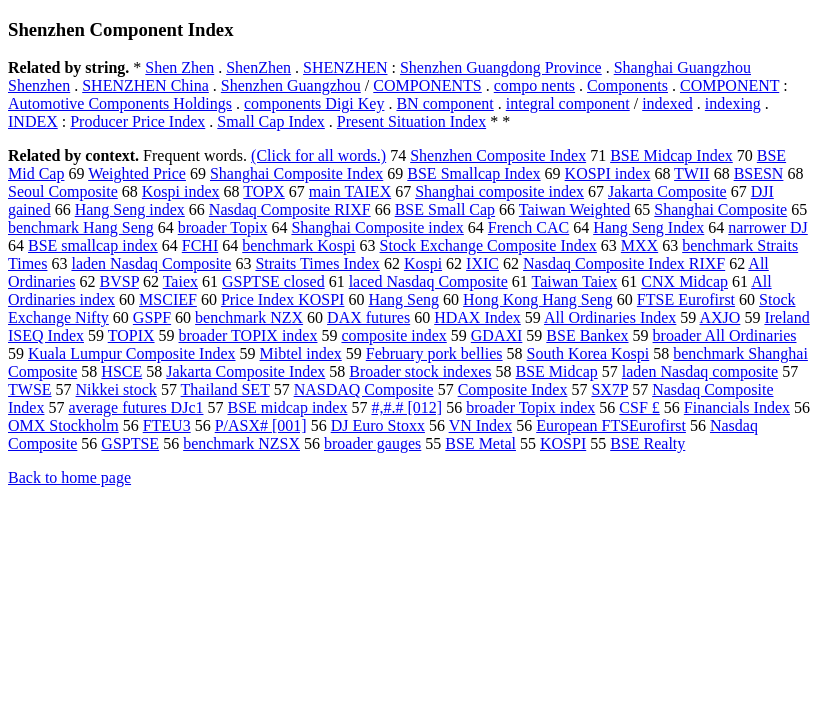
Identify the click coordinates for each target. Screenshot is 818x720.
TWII (692, 173)
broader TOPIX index (248, 335)
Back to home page (69, 477)
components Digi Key (314, 103)
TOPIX (131, 335)
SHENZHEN (345, 67)
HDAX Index (477, 317)
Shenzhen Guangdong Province (501, 67)
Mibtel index (301, 353)
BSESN (759, 173)
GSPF (152, 317)
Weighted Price (137, 173)
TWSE (30, 389)
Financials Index (737, 407)
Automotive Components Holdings (120, 103)
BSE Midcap (557, 371)
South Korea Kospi (588, 353)
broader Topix (223, 227)
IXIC (482, 263)
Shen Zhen (179, 67)
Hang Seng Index (648, 227)
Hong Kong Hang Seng (538, 299)
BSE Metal (480, 443)
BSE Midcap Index (671, 155)
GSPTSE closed (273, 281)
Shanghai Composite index (377, 227)
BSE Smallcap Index (473, 173)
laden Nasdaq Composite (151, 263)
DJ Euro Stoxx (378, 425)
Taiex (180, 281)
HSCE (121, 371)
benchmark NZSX (241, 443)
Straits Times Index (317, 263)
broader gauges (372, 443)
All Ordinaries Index (610, 317)
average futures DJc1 (135, 407)
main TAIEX (350, 191)
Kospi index (181, 191)
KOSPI (563, 443)
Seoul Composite (63, 191)
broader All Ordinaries (725, 335)
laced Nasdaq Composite (428, 281)
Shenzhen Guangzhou (291, 85)
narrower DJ (768, 227)
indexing (733, 103)
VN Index (481, 425)
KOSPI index (608, 173)
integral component (568, 103)
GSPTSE (130, 443)
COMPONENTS (427, 85)
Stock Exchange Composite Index (488, 245)
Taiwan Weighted (574, 209)
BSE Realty (647, 443)
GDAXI (497, 335)
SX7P (609, 389)
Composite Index (513, 389)
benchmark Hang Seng (81, 227)
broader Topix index (530, 407)
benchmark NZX (249, 317)
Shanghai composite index (499, 191)
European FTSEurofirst (611, 425)
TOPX (264, 191)
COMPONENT (729, 85)
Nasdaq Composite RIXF (290, 209)
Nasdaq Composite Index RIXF (624, 263)
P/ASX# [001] (261, 425)
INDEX (33, 121)
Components (627, 85)
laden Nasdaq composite (700, 371)
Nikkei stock (116, 389)
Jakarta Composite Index (245, 371)
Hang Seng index (130, 209)
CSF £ (639, 407)
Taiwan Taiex (574, 281)
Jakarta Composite (667, 191)
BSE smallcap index (93, 245)
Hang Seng (403, 299)
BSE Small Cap (445, 209)
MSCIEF (168, 299)
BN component (444, 103)
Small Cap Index (271, 121)
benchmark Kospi (298, 245)
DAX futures (368, 317)
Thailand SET (225, 389)
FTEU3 (167, 425)
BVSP (119, 281)
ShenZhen (258, 67)
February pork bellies (434, 353)
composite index (393, 335)
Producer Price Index (137, 121)
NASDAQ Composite (364, 389)
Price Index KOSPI (283, 299)
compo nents (534, 85)
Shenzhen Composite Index (498, 155)
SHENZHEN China (145, 85)
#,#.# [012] (406, 407)
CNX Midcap (684, 281)
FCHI (200, 245)
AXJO (719, 317)
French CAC (528, 227)
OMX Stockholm (63, 425)
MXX (639, 245)
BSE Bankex (587, 335)
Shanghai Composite (720, 209)
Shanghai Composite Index (296, 173)
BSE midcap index (287, 407)
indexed (667, 103)
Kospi (423, 263)
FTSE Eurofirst (686, 299)
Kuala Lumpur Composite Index (132, 353)
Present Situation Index (411, 121)
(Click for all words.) (318, 155)
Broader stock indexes (420, 371)
